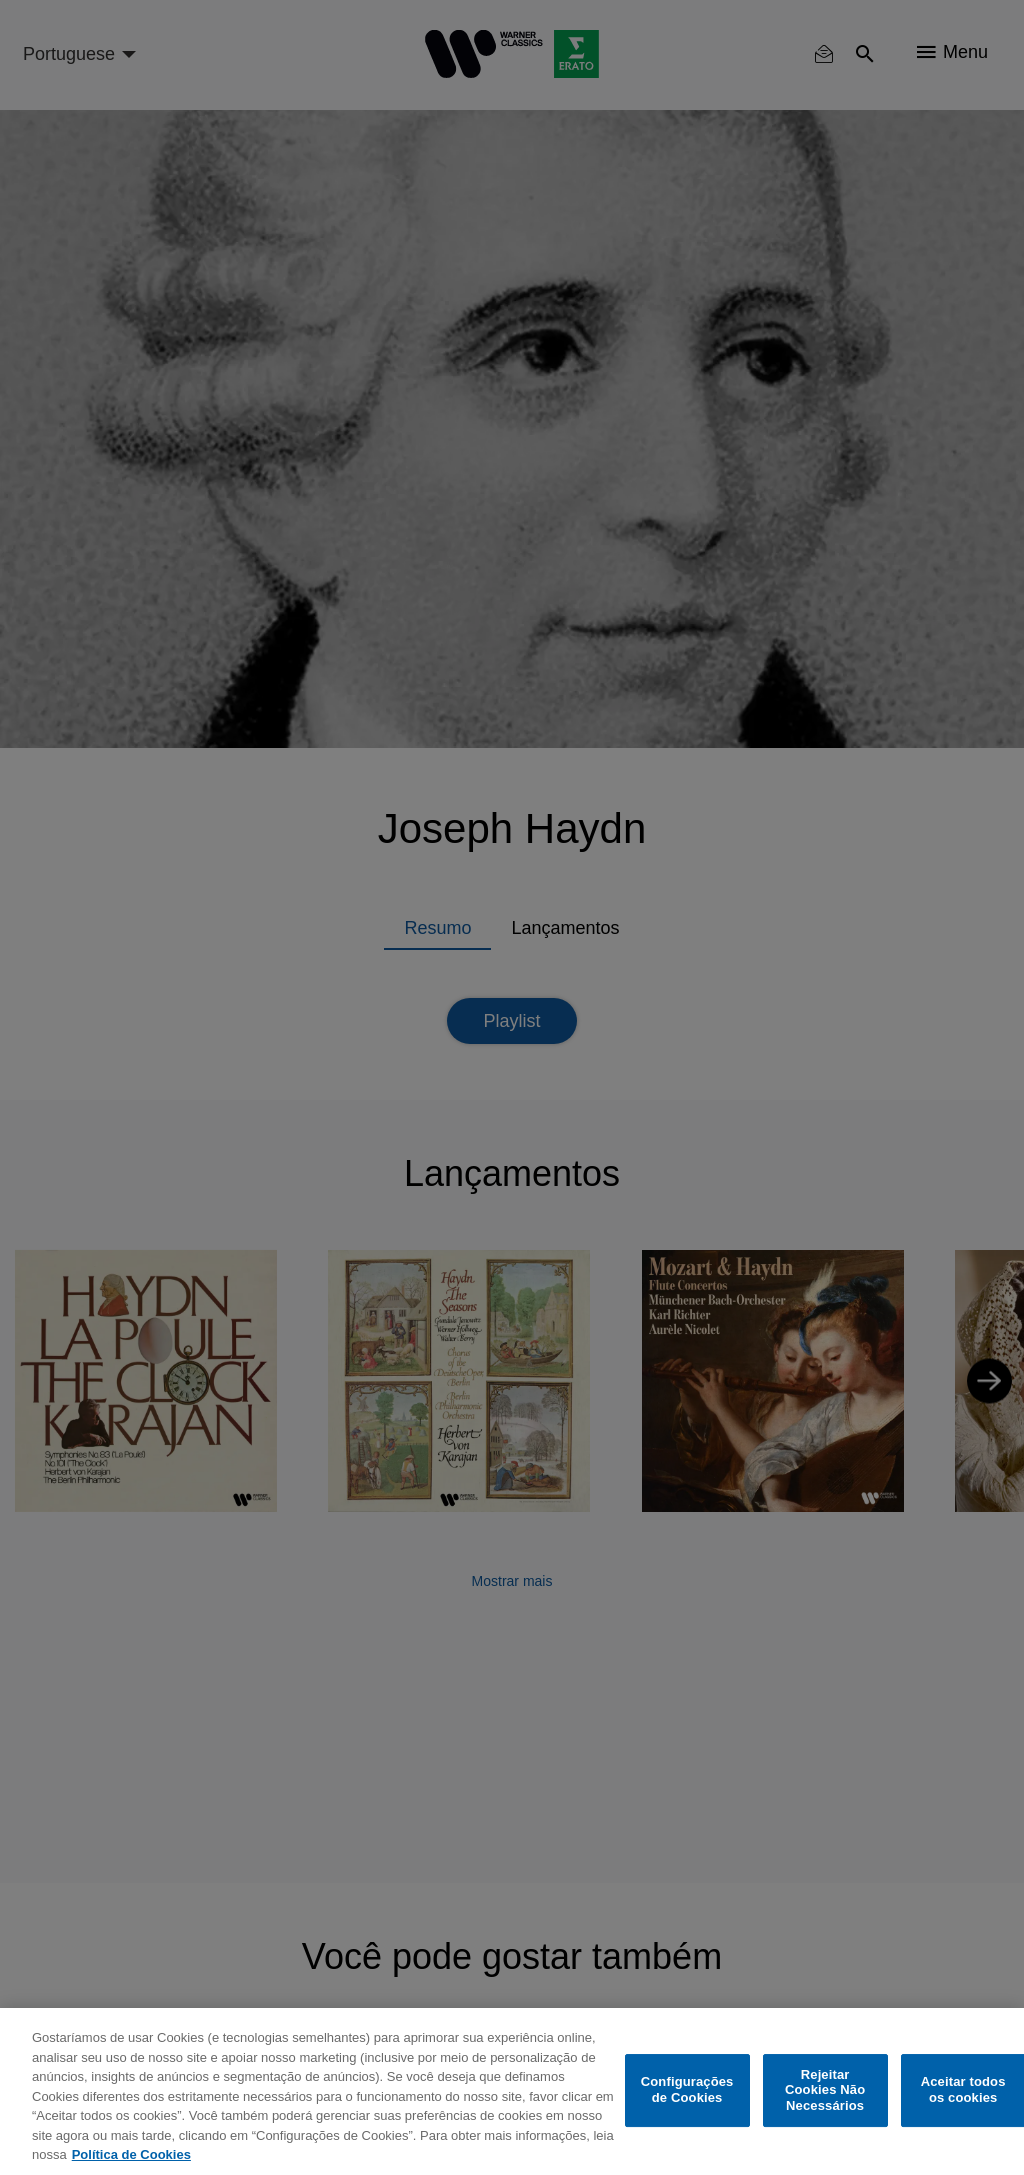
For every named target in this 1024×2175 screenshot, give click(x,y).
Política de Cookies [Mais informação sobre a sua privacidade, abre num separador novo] (131, 2154)
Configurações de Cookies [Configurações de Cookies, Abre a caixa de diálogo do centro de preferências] (687, 2090)
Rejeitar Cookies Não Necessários (825, 2090)
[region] (512, 2091)
